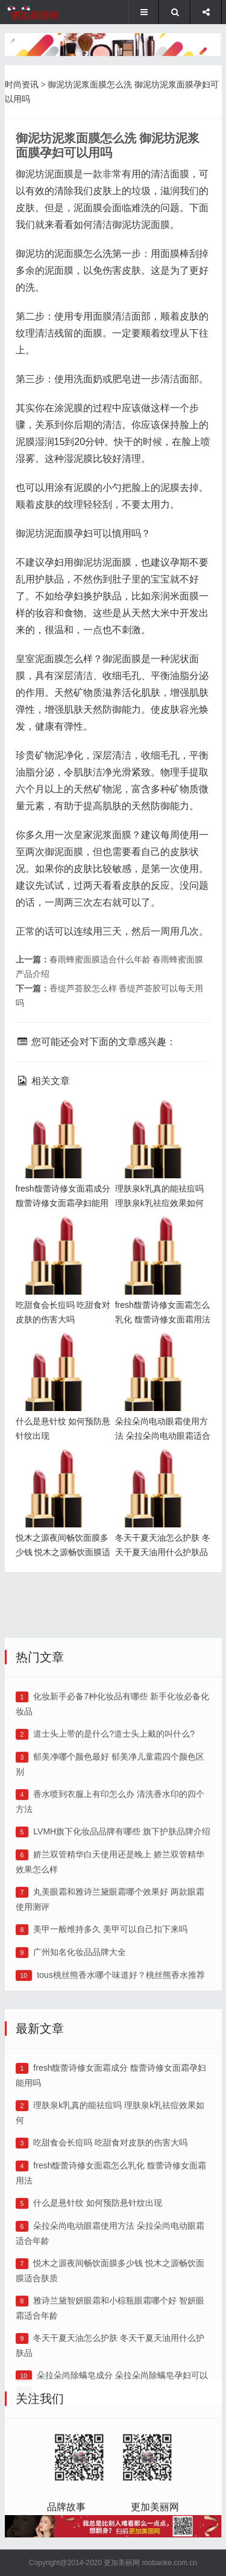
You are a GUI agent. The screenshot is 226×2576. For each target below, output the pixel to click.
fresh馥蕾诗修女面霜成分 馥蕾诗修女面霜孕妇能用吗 (60, 1118)
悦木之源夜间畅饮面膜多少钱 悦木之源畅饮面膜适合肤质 (60, 1468)
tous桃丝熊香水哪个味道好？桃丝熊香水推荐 (120, 2129)
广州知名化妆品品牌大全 (79, 2106)
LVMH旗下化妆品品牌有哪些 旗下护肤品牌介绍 (121, 1985)
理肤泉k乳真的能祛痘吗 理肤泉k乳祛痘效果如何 (162, 1118)
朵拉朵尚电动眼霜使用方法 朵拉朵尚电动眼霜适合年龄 (159, 1351)
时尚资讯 (22, 84)
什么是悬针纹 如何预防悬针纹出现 (97, 2376)
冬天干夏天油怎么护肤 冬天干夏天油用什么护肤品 (159, 1468)
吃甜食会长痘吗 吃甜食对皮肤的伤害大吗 (110, 2316)
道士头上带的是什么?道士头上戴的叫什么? (114, 1888)
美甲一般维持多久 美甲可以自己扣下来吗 (110, 2083)
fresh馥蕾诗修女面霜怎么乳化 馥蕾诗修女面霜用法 (159, 1235)
